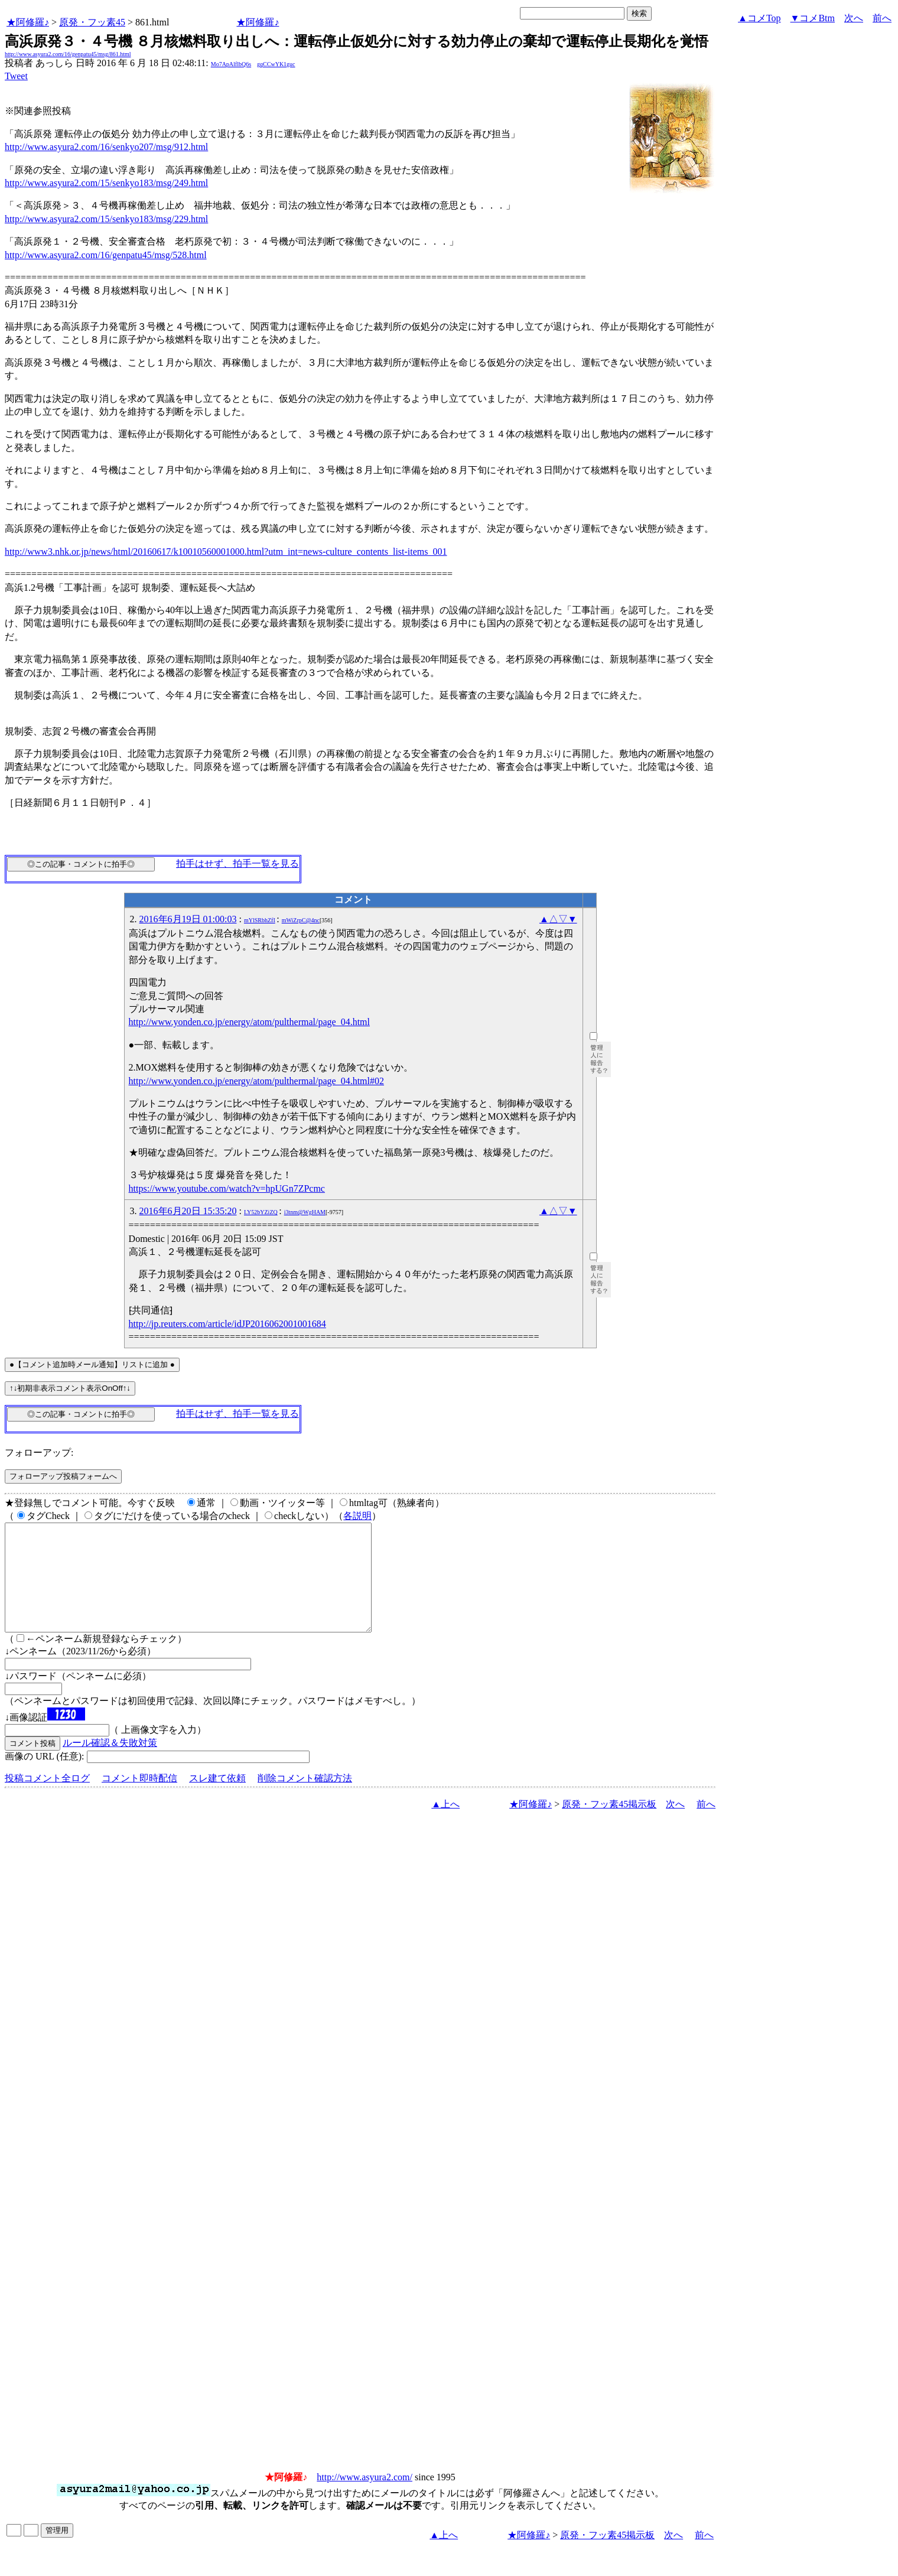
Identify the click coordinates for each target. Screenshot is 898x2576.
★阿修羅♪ (27, 22)
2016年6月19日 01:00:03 (188, 919)
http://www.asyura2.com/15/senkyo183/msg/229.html (106, 219)
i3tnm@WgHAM (305, 1212)
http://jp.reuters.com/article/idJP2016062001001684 (227, 1324)
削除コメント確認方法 (305, 1799)
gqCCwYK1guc (276, 64)
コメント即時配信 (139, 1799)
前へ (882, 18)
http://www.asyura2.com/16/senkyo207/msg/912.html (106, 147)
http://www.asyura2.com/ (364, 2498)
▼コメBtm (812, 18)
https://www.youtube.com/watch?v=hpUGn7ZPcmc (227, 1188)
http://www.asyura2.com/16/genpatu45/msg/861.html (68, 54)
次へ (853, 18)
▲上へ (445, 1825)
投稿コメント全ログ (47, 1799)
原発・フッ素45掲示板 (609, 1825)
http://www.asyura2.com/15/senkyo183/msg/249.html (106, 183)
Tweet (16, 76)
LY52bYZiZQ (261, 1212)
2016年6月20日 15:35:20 (188, 1211)
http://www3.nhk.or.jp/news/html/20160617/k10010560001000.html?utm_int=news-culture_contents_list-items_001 (226, 552)
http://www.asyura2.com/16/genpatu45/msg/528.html (106, 255)
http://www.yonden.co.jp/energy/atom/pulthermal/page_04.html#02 (256, 1081)
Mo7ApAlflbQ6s (231, 64)
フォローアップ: (39, 1453)
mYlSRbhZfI (259, 920)
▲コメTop (759, 18)
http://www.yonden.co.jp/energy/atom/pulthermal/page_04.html (249, 1022)
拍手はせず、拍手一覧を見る (237, 863)
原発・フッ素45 (92, 22)
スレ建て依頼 (217, 1799)
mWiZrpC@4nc (301, 920)
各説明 (357, 1516)
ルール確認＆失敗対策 (110, 1764)
